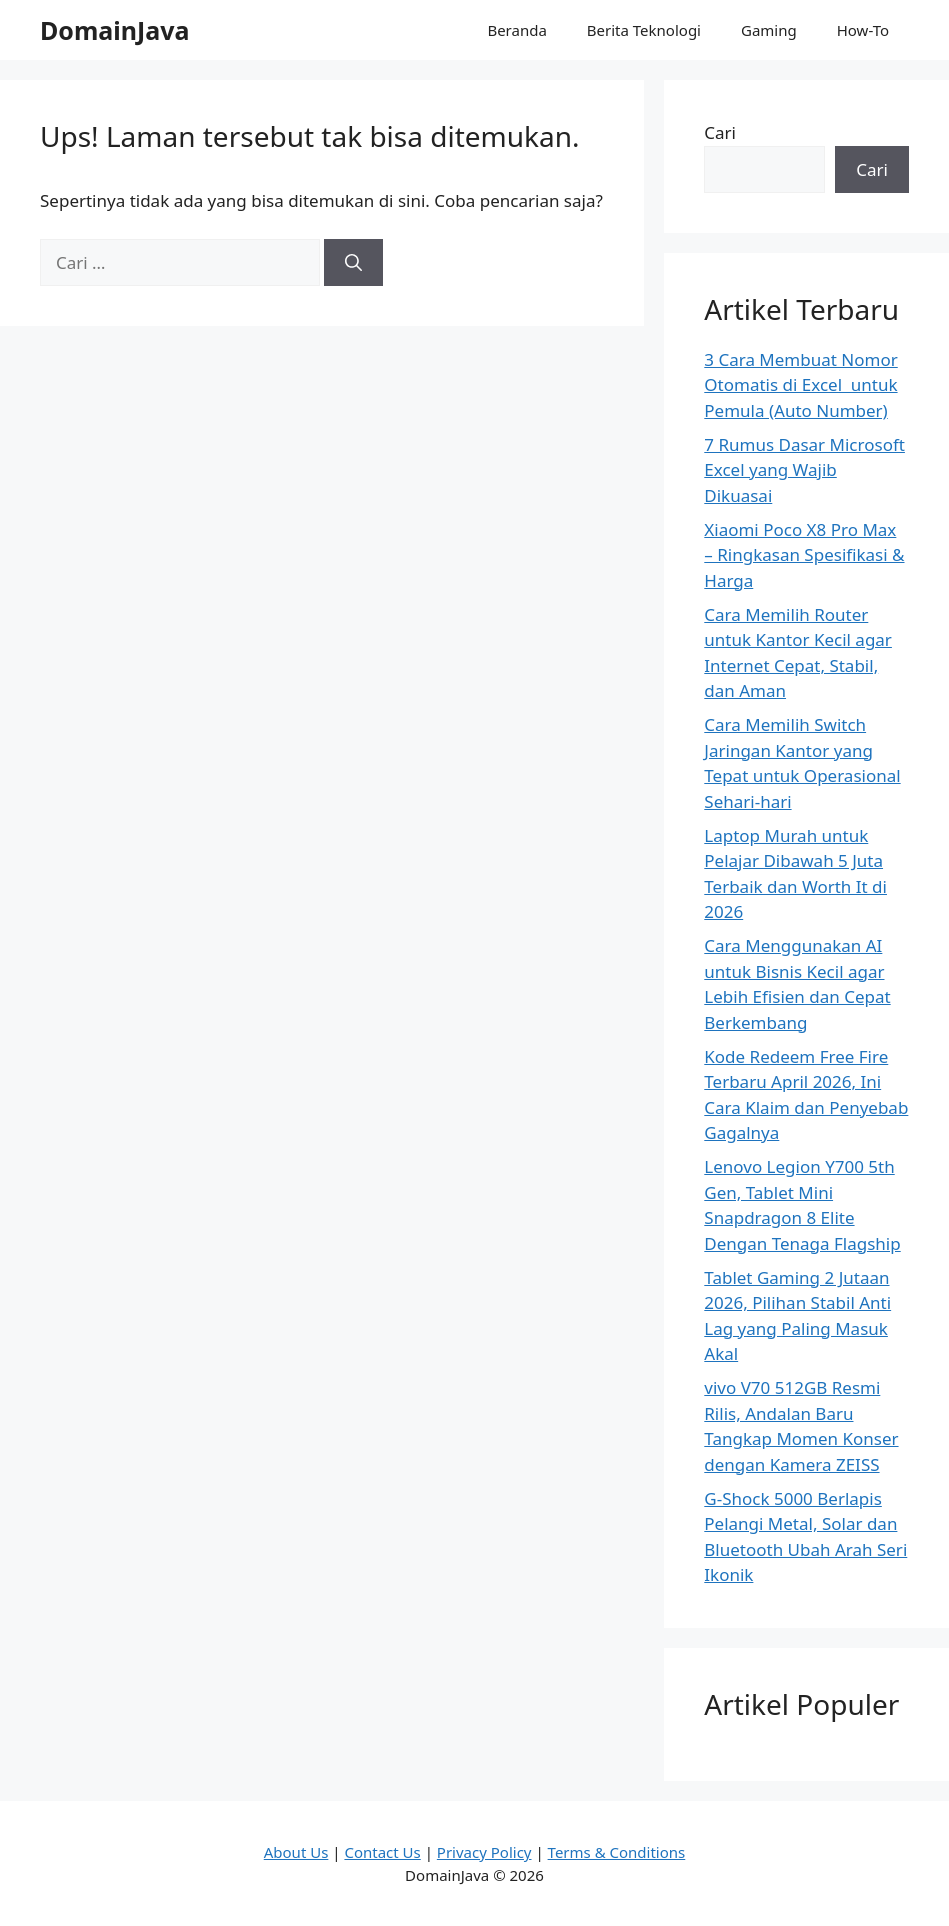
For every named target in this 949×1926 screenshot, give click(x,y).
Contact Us (382, 1852)
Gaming (769, 30)
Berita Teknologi (644, 30)
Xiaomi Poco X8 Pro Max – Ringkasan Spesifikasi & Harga (804, 555)
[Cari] (353, 263)
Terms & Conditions (617, 1852)
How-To (863, 30)
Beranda (516, 30)
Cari (720, 132)
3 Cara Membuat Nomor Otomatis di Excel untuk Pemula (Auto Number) (800, 385)
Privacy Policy (484, 1852)
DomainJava (115, 30)
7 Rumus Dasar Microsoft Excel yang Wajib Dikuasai (804, 470)
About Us (296, 1852)
